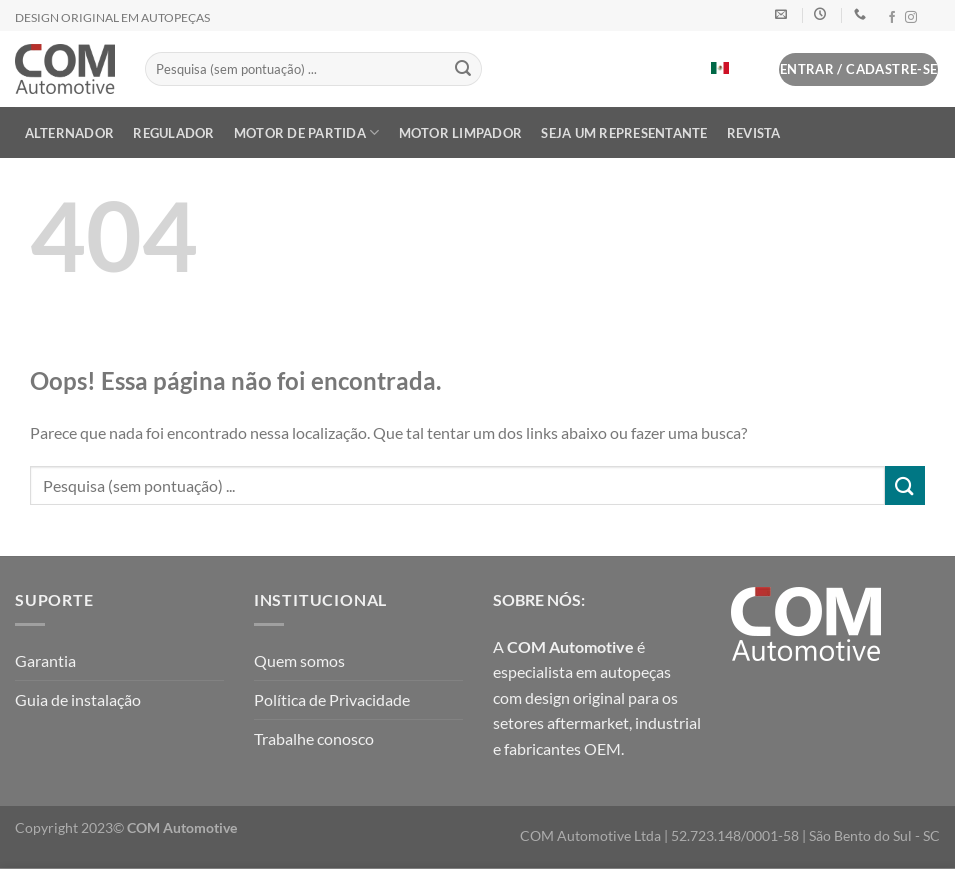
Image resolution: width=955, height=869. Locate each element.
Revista (754, 133)
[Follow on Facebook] (892, 18)
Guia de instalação (78, 699)
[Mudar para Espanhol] (720, 68)
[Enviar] (464, 69)
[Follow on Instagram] (911, 18)
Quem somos (299, 660)
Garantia (45, 660)
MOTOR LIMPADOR (461, 133)
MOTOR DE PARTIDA (307, 132)
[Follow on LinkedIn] (930, 18)
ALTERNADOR (70, 133)
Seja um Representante (624, 133)
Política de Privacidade (332, 699)
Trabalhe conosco (314, 738)
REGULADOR (173, 133)
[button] (753, 74)
